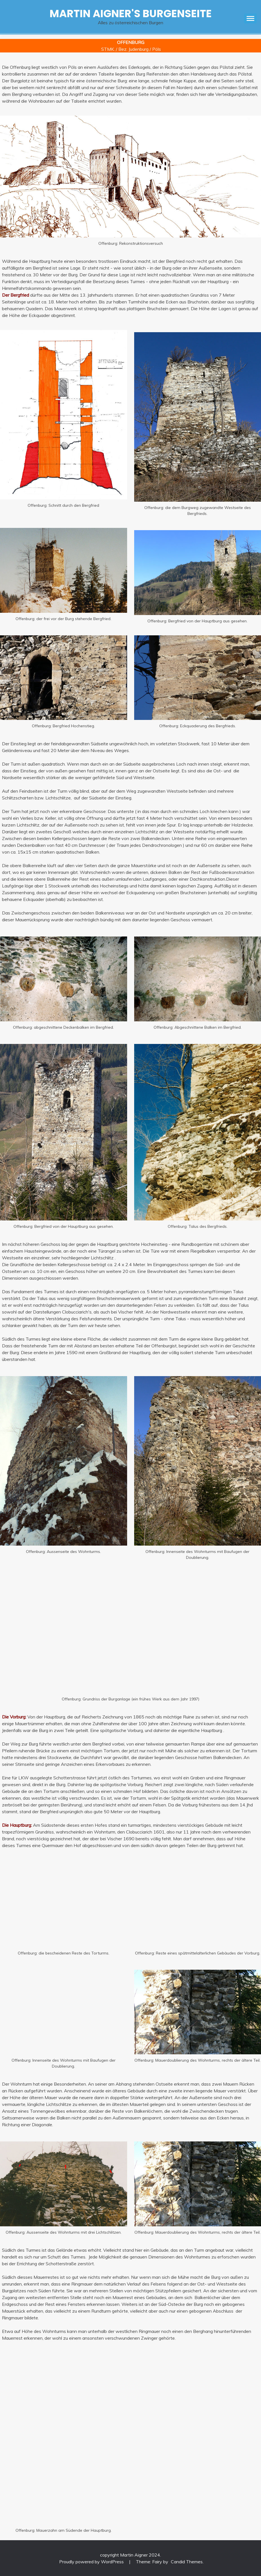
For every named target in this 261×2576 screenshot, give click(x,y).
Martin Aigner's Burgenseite (131, 13)
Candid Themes (187, 2561)
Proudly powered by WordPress (92, 2561)
